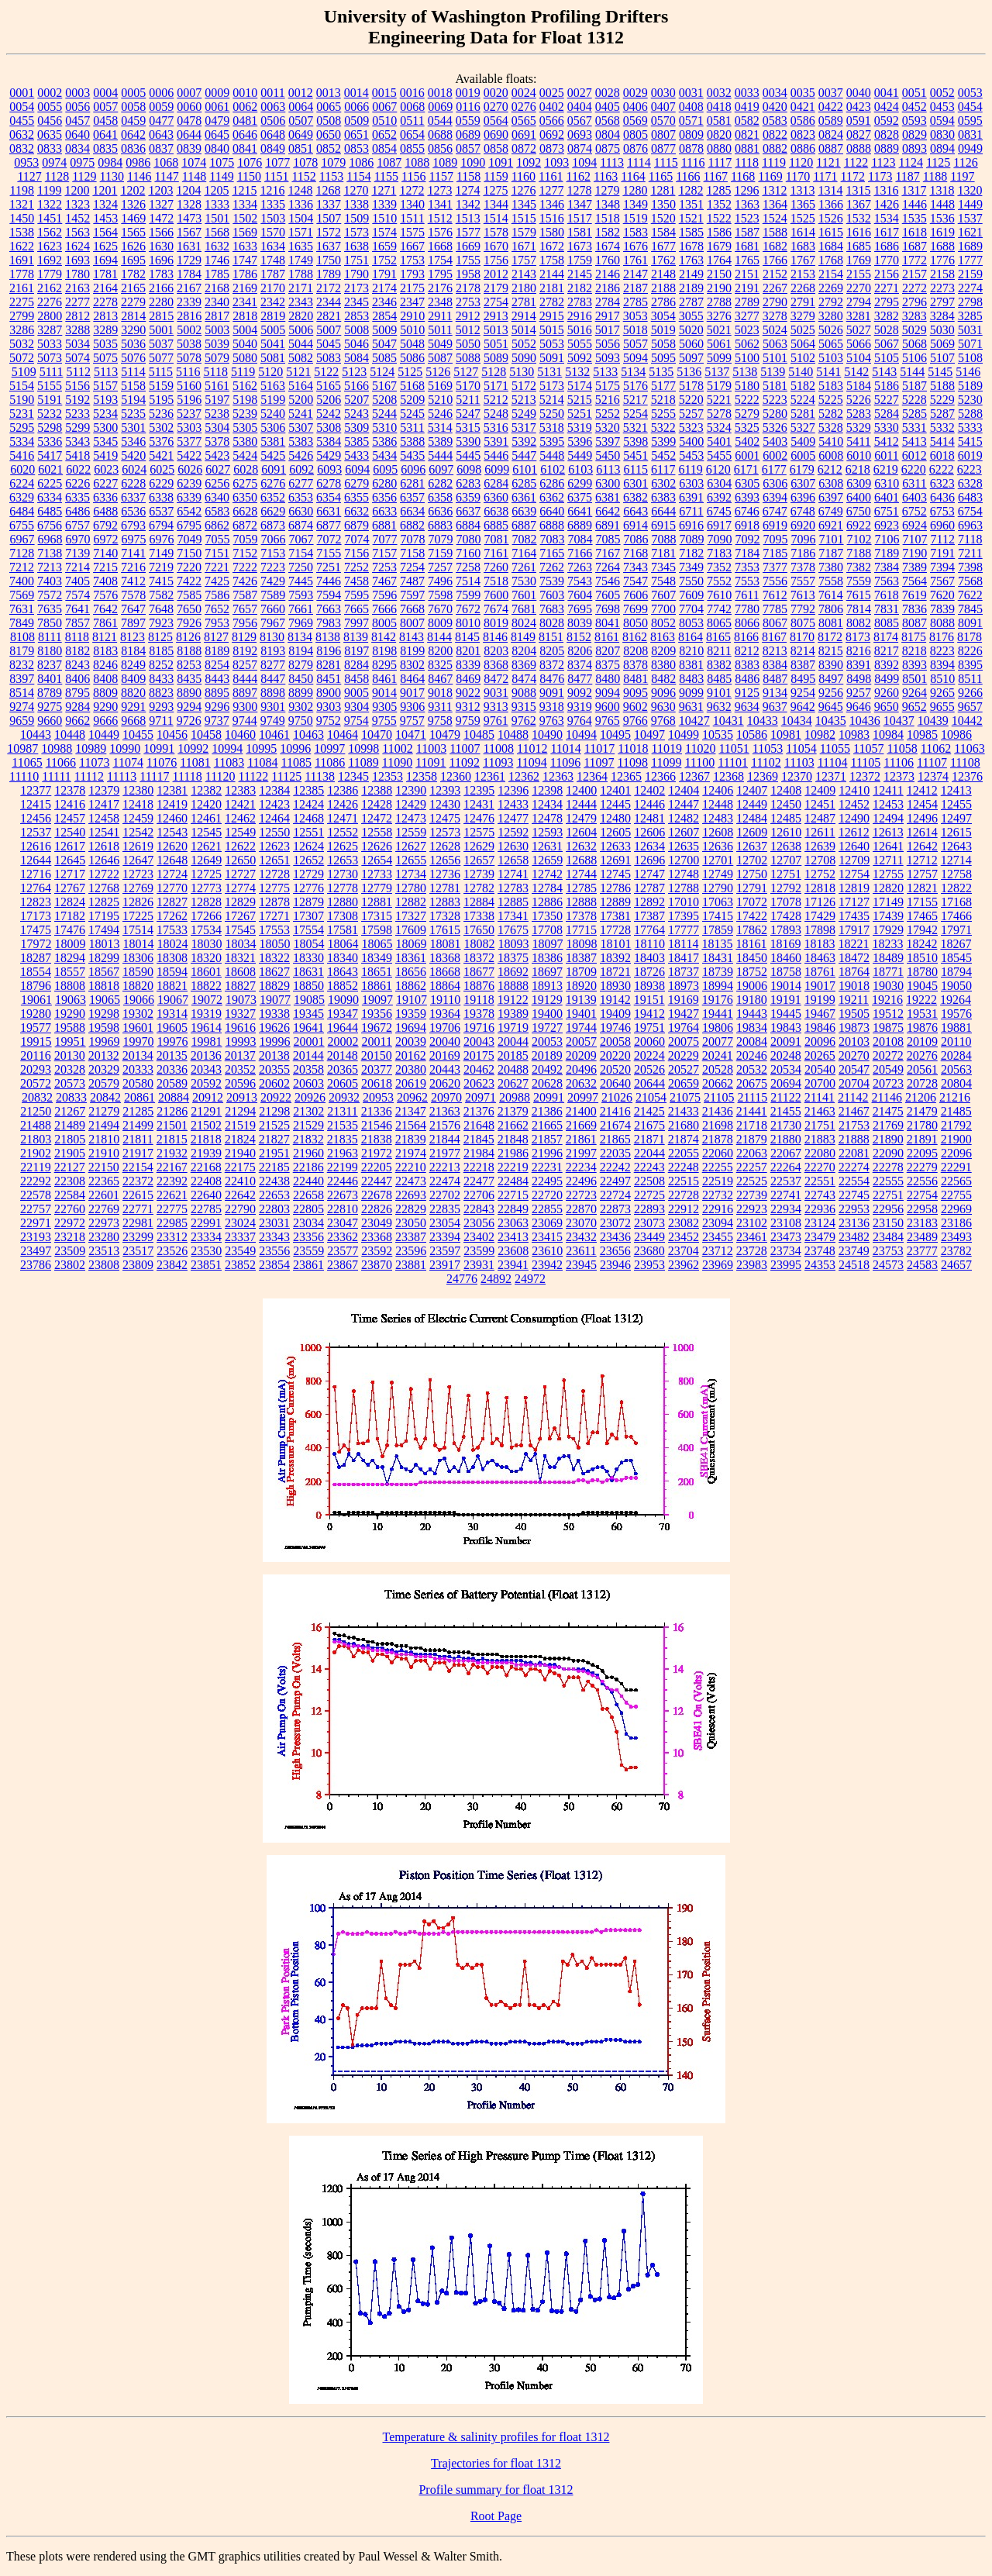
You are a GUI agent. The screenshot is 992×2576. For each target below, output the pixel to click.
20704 (854, 1083)
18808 (69, 985)
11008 (499, 748)
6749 (830, 511)
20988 (514, 1097)
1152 (303, 176)
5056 (607, 343)
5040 (244, 343)
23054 (444, 1222)
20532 (751, 1069)
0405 (607, 106)
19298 (103, 1013)
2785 (635, 302)
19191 (785, 999)
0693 (579, 134)
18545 (956, 957)
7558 (830, 581)
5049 (440, 343)
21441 (751, 1111)
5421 (161, 455)
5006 (300, 329)
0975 (82, 162)
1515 (524, 218)
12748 (683, 874)
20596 (240, 1083)
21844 (444, 1139)
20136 (206, 1055)
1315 (858, 190)
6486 (77, 511)
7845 (970, 609)
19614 (206, 1027)
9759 (468, 720)
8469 (468, 678)
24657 (956, 1264)
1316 (885, 190)
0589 (830, 120)
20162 (410, 1055)
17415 (717, 915)
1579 (524, 232)
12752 (819, 874)
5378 (217, 441)
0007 (189, 92)
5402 (747, 441)
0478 (189, 120)
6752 (914, 511)
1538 (21, 232)
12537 (35, 832)
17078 (785, 902)
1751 (356, 260)
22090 (888, 1153)
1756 (496, 260)
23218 (69, 1236)
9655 (942, 706)
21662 (513, 1125)
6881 (384, 525)
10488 (513, 734)
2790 (775, 302)
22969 (956, 1209)
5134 (633, 371)
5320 (607, 427)
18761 (819, 971)
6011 (886, 455)
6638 (496, 511)
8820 (133, 692)
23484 (888, 1236)
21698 (717, 1125)
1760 (607, 260)
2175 (412, 288)
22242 (615, 1167)
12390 (410, 790)
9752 (328, 720)
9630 (663, 706)
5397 (607, 441)
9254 (802, 692)
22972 (69, 1222)
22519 (717, 1181)
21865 (615, 1139)
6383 (663, 497)
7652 (217, 609)
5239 (244, 413)
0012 (300, 92)
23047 (342, 1222)
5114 (133, 371)
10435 (830, 720)
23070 (581, 1222)
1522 (719, 218)
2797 (942, 302)
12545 (206, 832)
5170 (468, 385)
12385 (308, 790)
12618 (103, 846)
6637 (468, 511)
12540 (69, 832)
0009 (217, 92)
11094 (531, 762)
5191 (49, 399)
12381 (172, 790)
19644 (342, 1027)
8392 (886, 664)
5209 (412, 399)
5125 (410, 371)
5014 (524, 329)
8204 (524, 650)
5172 (524, 385)
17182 (69, 915)
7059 (245, 539)
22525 (751, 1181)
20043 (478, 1041)
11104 (833, 762)
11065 (27, 762)
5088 (468, 357)
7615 (858, 595)
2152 (775, 274)
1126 (965, 162)
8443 (217, 678)
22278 (888, 1167)
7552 (719, 581)
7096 (803, 539)
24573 (888, 1264)
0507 (300, 120)
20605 (342, 1083)
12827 (172, 902)
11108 (965, 762)
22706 (478, 1195)
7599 (468, 595)
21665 (547, 1125)
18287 (35, 957)
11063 (969, 748)
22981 (137, 1222)
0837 (161, 148)
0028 (607, 92)
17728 (615, 929)
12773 (206, 888)
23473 (785, 1236)
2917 (607, 315)
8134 (300, 636)
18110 (650, 943)
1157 (441, 176)
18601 (206, 971)
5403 (775, 441)
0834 (77, 148)
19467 (819, 1013)
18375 (513, 957)
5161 (217, 385)
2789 (747, 302)
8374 (579, 664)
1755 (468, 260)
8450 (300, 678)
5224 (802, 399)
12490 (854, 818)
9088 (524, 692)
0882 (775, 148)
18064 (343, 943)
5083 (328, 357)
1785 (217, 274)
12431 (478, 804)
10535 (717, 734)
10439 (933, 720)
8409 (133, 678)
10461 (274, 734)
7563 (886, 581)
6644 (663, 511)
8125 (160, 636)
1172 (853, 176)
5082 (300, 357)
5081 (272, 357)
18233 (887, 943)
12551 (308, 832)
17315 (376, 915)
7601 (524, 595)
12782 (478, 888)
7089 (692, 539)
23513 (103, 1250)
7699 (635, 609)
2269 (830, 288)
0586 (802, 120)
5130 (521, 371)
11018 (633, 748)
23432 (581, 1236)
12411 (888, 790)
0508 (328, 120)
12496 (922, 818)
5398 (635, 441)
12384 (274, 790)
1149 (221, 176)
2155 (858, 274)
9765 (607, 720)
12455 (956, 804)
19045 (922, 985)
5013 (496, 329)
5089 (496, 357)
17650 (478, 929)
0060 (189, 106)
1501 (217, 218)
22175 (240, 1167)
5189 (970, 385)
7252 (356, 567)
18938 (649, 985)
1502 (244, 218)
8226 (970, 650)
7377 (775, 567)
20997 (582, 1097)
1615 (830, 232)
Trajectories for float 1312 (496, 2463)
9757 (412, 720)
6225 (49, 483)
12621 (206, 846)
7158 (412, 553)
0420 (775, 106)
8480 (607, 678)
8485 (719, 678)
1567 (189, 232)
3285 (970, 315)
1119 (774, 162)
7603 (551, 595)
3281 (858, 315)
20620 (444, 1083)
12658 (513, 860)
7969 (300, 622)
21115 (752, 1097)
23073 (649, 1222)
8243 (77, 664)
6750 (858, 511)
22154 (137, 1167)
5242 (328, 413)
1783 (161, 274)
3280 (830, 315)
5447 (524, 455)
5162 (244, 385)
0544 (440, 120)
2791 (802, 302)
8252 (161, 664)
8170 (802, 636)
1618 (914, 232)
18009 (70, 943)
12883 (444, 902)
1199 (49, 190)
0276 (524, 106)
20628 (547, 1083)
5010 (412, 329)
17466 (956, 915)
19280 (35, 1013)
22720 (547, 1195)
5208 (384, 399)
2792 (830, 302)
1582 (607, 232)
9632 (719, 706)
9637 (775, 706)
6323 (942, 483)
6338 (161, 497)
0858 (496, 148)
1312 (774, 190)
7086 (636, 539)
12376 (967, 776)
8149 (523, 636)
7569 (21, 595)
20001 (309, 1041)
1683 (802, 246)
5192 (77, 399)
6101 (524, 469)
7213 (49, 567)
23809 (137, 1264)
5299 (77, 427)
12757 (922, 874)
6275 (244, 483)
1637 (328, 246)
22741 (785, 1195)
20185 (513, 1055)
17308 (342, 915)
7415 (161, 581)
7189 (886, 553)
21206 (920, 1097)
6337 (133, 497)
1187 (907, 176)
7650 (189, 609)
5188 (942, 385)
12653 (342, 860)
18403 (649, 957)
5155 (49, 385)
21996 (547, 1153)
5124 (382, 371)
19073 (241, 999)
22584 (69, 1195)
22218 (478, 1167)
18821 (172, 985)
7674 (496, 609)
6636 (440, 511)
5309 (356, 427)
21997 (581, 1153)
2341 (244, 302)
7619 (914, 595)
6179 (802, 469)
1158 (468, 176)
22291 (956, 1167)
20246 (751, 1055)
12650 (240, 860)
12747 (649, 874)
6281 (412, 483)
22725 (649, 1195)
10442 (967, 720)
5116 (188, 371)
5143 (884, 371)
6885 (496, 525)
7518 (496, 581)
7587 (244, 595)
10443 (35, 734)
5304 (217, 427)
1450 (21, 218)
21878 (717, 1139)
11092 (465, 762)
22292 (35, 1181)
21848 (513, 1139)
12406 (717, 790)
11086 (330, 762)
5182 (802, 385)
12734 (410, 874)
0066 (356, 106)
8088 (942, 622)
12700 (683, 860)
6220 (913, 469)
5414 (942, 441)
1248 (300, 190)
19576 (956, 1013)
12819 (854, 888)
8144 (439, 636)
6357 (412, 497)
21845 (478, 1139)
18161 (750, 943)
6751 (886, 511)
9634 (747, 706)
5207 (356, 399)
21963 (342, 1153)
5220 (691, 399)
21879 (751, 1139)
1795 (440, 274)
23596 (410, 1250)
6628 (244, 511)
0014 (356, 92)
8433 (161, 678)
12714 (956, 860)
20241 (717, 1055)
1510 (384, 218)
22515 (683, 1181)
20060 (649, 1041)
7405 (77, 581)
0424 (886, 106)
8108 (22, 636)
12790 (717, 888)
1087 (389, 162)
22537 (785, 1181)
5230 (970, 399)
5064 (802, 343)
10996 (295, 748)
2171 (300, 288)
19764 (683, 1027)
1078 (305, 162)
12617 (69, 846)
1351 (691, 204)
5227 (886, 399)
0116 (468, 106)
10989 (90, 748)
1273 (439, 190)
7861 (105, 622)
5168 (412, 385)
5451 (635, 455)
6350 (244, 497)
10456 (172, 734)
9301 (272, 706)
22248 (683, 1167)
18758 (785, 971)
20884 (173, 1097)
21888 (854, 1139)
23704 (683, 1250)
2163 (77, 288)
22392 (172, 1181)
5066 (858, 343)
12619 (137, 846)
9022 (468, 692)
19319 (206, 1013)
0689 (468, 134)
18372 (478, 957)
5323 (691, 427)
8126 (188, 636)
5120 (270, 371)
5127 (465, 371)
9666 (105, 720)
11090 (397, 762)
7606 (635, 595)
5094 (635, 357)
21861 (581, 1139)
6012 (914, 455)
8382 (719, 664)
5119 (243, 371)
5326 (775, 427)
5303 (189, 427)
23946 (615, 1264)
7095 (775, 539)
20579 (103, 1083)
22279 (922, 1167)
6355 (356, 497)
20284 (956, 1055)
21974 (410, 1153)
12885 (513, 902)
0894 (942, 148)
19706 (444, 1027)
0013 (328, 92)
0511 (412, 120)
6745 (719, 511)
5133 (605, 371)
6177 (774, 469)
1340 (412, 204)
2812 (77, 315)
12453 (888, 804)
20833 (71, 1097)
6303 (691, 483)
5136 (689, 371)
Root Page (496, 2516)
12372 (864, 776)
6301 (635, 483)
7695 (579, 609)
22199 (342, 1167)
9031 (496, 692)
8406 (77, 678)
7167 (607, 553)
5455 (719, 455)
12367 (694, 776)
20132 (103, 1055)
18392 (615, 957)
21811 (137, 1139)
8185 (161, 650)
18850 (308, 985)
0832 (21, 148)
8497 (830, 678)
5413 (914, 441)
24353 (819, 1264)
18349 (376, 957)
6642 (607, 511)
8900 (328, 692)
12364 (592, 776)
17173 (35, 915)
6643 (635, 511)
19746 (615, 1027)
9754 (356, 720)
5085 (384, 357)
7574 (77, 595)
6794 (161, 525)
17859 (717, 929)
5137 (716, 371)
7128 (21, 553)
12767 (69, 888)
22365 (103, 1181)
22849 (513, 1209)
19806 (717, 1027)
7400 (21, 581)
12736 (444, 874)
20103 (854, 1041)
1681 (747, 246)
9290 (105, 706)
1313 (802, 190)
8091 (970, 622)
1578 (496, 232)
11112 (89, 776)
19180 (751, 999)
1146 (139, 176)
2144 (551, 274)
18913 (547, 985)
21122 (785, 1097)
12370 (796, 776)
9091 (551, 692)
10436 (864, 720)
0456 (49, 120)
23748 (819, 1250)
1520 (663, 218)
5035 (105, 343)
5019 (663, 329)
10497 (649, 734)
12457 (69, 818)
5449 (579, 455)
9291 (133, 706)
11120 (220, 776)
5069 (942, 343)
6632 (356, 511)
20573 (69, 1083)
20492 (547, 1069)
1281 (662, 190)
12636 (717, 846)
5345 (105, 441)
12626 (376, 846)
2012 (496, 274)
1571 (300, 232)
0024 (524, 92)
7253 (384, 567)
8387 (802, 664)
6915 (663, 525)
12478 (547, 818)
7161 (496, 553)
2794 (858, 302)
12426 (342, 804)
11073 (94, 762)
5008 (356, 329)
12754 (854, 874)
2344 (328, 302)
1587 (747, 232)
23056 (478, 1222)
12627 (410, 846)
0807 (663, 134)
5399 (663, 441)
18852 (342, 985)
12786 (615, 888)
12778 (342, 888)
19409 (615, 1013)
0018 (440, 92)
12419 (172, 804)
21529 (308, 1125)
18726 (649, 971)
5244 (384, 413)
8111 (50, 636)
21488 (35, 1125)
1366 (830, 204)
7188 (858, 553)
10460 (240, 734)
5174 (579, 385)
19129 (547, 999)
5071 (970, 343)
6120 (718, 469)
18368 (444, 957)
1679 (719, 246)
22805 (308, 1209)
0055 (49, 106)
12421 (240, 804)
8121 (104, 636)
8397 (21, 678)
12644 (35, 860)
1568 (217, 232)
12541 (103, 832)
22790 (240, 1209)
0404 (579, 106)
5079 (217, 357)
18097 (547, 943)
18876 (478, 985)
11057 (868, 748)
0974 (54, 162)
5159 (161, 385)
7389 (914, 567)
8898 (272, 692)
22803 (274, 1209)
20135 (172, 1055)
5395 (551, 441)
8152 (579, 636)
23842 (172, 1264)
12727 (240, 874)
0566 (551, 120)
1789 (328, 274)
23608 (513, 1250)
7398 (970, 567)
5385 (356, 441)
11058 (902, 748)
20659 (683, 1083)
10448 (69, 734)
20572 (35, 1083)
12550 (274, 832)
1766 (775, 260)
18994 (717, 985)
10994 (227, 748)
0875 (607, 148)
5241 (300, 413)
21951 (274, 1153)
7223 (272, 567)
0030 (663, 92)
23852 (240, 1264)
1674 (607, 246)
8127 (216, 636)
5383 (300, 441)
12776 (308, 888)
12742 (547, 874)
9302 (300, 706)
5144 (912, 371)
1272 (411, 190)
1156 (413, 176)
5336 (49, 441)
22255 (717, 1167)
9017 (412, 692)
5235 (133, 413)
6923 (886, 525)
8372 (551, 664)
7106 (887, 539)
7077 (385, 539)
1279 (606, 190)
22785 (206, 1209)
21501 (172, 1125)
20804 (956, 1083)
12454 (922, 804)
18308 (172, 957)
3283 (914, 315)
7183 (719, 553)
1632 (217, 246)
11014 (565, 748)
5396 (579, 441)
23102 (751, 1222)
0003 (77, 92)
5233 (77, 413)
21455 (785, 1111)
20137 (240, 1055)
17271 (274, 915)
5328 (830, 427)
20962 (412, 1097)
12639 (819, 846)
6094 (357, 469)
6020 (22, 469)
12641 (888, 846)
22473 (410, 1181)
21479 (922, 1111)
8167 (774, 636)
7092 (747, 539)
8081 (830, 622)
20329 (103, 1069)
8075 (802, 622)
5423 (217, 455)
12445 (615, 804)
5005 (272, 329)
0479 (217, 120)
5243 (356, 413)
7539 (551, 581)
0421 (802, 106)
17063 (717, 902)
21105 (719, 1097)
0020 (496, 92)
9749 (272, 720)
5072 (21, 357)
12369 (762, 776)
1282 (690, 190)
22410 (240, 1181)
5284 (886, 413)
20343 (206, 1069)
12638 (785, 846)
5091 (551, 357)
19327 (240, 1013)
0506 (272, 120)
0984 (110, 162)
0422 (830, 106)
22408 (206, 1181)
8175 (913, 636)
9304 (356, 706)
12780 (410, 888)
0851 (300, 148)
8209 (663, 650)
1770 (886, 260)
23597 (444, 1250)
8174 (885, 636)
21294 (240, 1111)
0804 (607, 134)
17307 (308, 915)
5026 (830, 329)
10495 (615, 734)
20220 (615, 1055)
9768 (663, 720)
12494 (888, 818)
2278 (105, 302)
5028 (886, 329)
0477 (161, 120)
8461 (384, 678)
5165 (328, 385)
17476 (69, 929)
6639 (524, 511)
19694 (410, 1027)
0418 (719, 106)
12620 (172, 846)
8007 (412, 622)
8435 (189, 678)
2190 (719, 288)
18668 (444, 971)
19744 (581, 1027)
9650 (886, 706)
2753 (468, 302)
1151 (276, 176)
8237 (49, 664)
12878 (274, 902)
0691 (524, 134)
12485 (785, 818)
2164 (105, 288)
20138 (274, 1055)
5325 (747, 427)
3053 (635, 315)
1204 (188, 190)
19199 (819, 999)
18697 (547, 971)
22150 (103, 1167)
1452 (77, 218)
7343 (635, 567)
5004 (244, 329)
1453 (105, 218)
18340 (342, 957)
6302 (663, 483)
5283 (858, 413)
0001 (21, 92)
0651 (356, 134)
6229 (161, 483)
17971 (956, 929)
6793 (133, 525)
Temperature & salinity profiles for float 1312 (495, 2436)
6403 (914, 497)
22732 (717, 1195)
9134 (775, 692)
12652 (308, 860)
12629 (478, 846)
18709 (581, 971)
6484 (21, 511)
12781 (444, 888)
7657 (244, 609)
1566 (161, 232)
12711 (888, 860)
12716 (35, 874)
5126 (437, 371)
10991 (158, 748)
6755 (21, 525)
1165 (661, 176)
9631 (691, 706)
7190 (914, 553)
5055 (579, 343)
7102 (859, 539)
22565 (956, 1181)
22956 (888, 1209)
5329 (858, 427)
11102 (766, 762)
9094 (607, 692)
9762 (524, 720)
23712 (717, 1250)
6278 (328, 483)
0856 (440, 148)
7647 (133, 609)
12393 (444, 790)
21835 (342, 1139)
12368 (728, 776)
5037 (161, 343)
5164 (300, 385)
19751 (649, 1027)
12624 (308, 846)
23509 (69, 1250)
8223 (942, 650)
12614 (922, 832)
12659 (547, 860)
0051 (914, 92)
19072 (206, 999)
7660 (272, 609)
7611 (747, 595)
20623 (478, 1083)
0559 (468, 120)
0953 (26, 162)
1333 (217, 204)
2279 (133, 302)
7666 (384, 609)
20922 (275, 1097)
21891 (922, 1139)
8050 (635, 622)
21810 (103, 1139)
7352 (719, 567)
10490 (547, 734)
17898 (819, 929)
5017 (607, 329)
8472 (496, 678)
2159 (970, 274)
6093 (329, 469)
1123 (883, 162)
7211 (970, 553)
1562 (49, 232)
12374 (933, 776)
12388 (376, 790)
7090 (720, 539)
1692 (49, 260)
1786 (244, 274)
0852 (328, 148)
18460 (785, 957)
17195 (103, 915)
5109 (24, 371)
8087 (914, 622)
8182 (77, 650)
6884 (468, 525)
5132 (577, 371)
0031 (691, 92)
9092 (579, 692)
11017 (599, 748)
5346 (133, 441)
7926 (189, 622)
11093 (498, 762)
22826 (376, 1209)
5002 (189, 329)
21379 (513, 1111)
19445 (785, 1013)
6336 (105, 497)
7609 (691, 595)
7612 (775, 595)
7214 (77, 567)
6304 (719, 483)
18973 (683, 985)
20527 (683, 1069)
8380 (663, 664)
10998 (363, 748)
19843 (785, 1027)
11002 (397, 748)
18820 (137, 985)
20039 (410, 1041)
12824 (69, 902)
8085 (886, 622)
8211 (719, 650)
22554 (854, 1181)
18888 (513, 985)
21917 (137, 1153)
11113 (121, 776)
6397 (830, 497)
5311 (412, 427)
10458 (206, 734)
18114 (683, 943)
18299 (103, 957)
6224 (21, 483)
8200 (440, 650)
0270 (496, 106)
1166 (688, 176)
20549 (888, 1069)
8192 (244, 650)
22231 (547, 1167)
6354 (328, 497)
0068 (412, 106)
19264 (955, 999)
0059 (161, 106)
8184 (133, 650)
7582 (161, 595)
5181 (775, 385)
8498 (858, 678)
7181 (663, 553)
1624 (77, 246)
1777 (970, 260)
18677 (478, 971)
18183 (819, 943)
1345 (524, 204)
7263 (579, 567)
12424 (308, 804)
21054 (651, 1097)
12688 (581, 860)
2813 (105, 315)
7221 (217, 567)
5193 (105, 399)
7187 (830, 553)
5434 (384, 455)
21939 (206, 1153)
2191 (747, 288)
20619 (410, 1083)
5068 (914, 343)
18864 (444, 985)
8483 (691, 678)
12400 (581, 790)
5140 (800, 371)
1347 (579, 204)
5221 (719, 399)
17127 (854, 902)
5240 (272, 413)
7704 (691, 609)
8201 (468, 650)
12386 (342, 790)
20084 (751, 1041)
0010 (244, 92)
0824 (830, 134)
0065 (328, 106)
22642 (240, 1195)
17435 (854, 915)
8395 (970, 664)
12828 (206, 902)
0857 (468, 148)
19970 (138, 1041)
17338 (478, 915)
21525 (274, 1125)
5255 (663, 413)
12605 (615, 832)
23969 (717, 1264)
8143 (411, 636)
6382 (635, 497)
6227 (105, 483)
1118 (747, 162)
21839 (410, 1139)
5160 (189, 385)
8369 (524, 664)
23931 (478, 1264)
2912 (468, 315)
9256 (830, 692)
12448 (717, 804)
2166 (161, 288)
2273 (942, 288)
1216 (272, 190)
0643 (161, 134)
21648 (478, 1125)
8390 (830, 664)
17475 (35, 929)
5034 (77, 343)
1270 (355, 190)
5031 (970, 329)
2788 (719, 302)
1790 (356, 274)
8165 (718, 636)
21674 (615, 1125)
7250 (300, 567)
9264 (914, 692)
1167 (716, 176)
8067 (775, 622)
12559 (410, 832)
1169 (770, 176)
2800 (49, 315)
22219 (513, 1167)
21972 (376, 1153)
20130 (69, 1055)
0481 (244, 120)
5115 (161, 371)
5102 (802, 357)
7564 (914, 581)
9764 (579, 720)
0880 (719, 148)
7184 (747, 553)
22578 (35, 1195)
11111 (56, 776)
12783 (513, 888)
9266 (970, 692)
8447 (272, 678)
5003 (217, 329)
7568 (970, 581)
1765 (747, 260)
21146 (887, 1097)
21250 (35, 1111)
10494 (581, 734)
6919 (775, 525)
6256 (217, 483)
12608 (717, 832)
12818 (819, 888)
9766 (635, 720)
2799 (21, 315)
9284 (77, 706)
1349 (635, 204)
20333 (137, 1069)
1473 (189, 218)
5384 (328, 441)
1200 (76, 190)
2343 (300, 302)
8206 (579, 650)
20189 (547, 1055)
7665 (356, 609)
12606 (649, 832)
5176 (635, 385)
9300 (244, 706)
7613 (802, 595)
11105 (865, 762)
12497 (956, 818)
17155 (922, 902)
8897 (244, 692)
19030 (888, 985)
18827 (240, 985)
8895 (217, 692)
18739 (717, 971)
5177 (663, 385)
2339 (189, 302)
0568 (607, 120)
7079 (441, 539)
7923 (161, 622)
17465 (922, 915)
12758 (956, 874)
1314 (830, 190)
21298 (274, 1111)
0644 (189, 134)
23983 (751, 1264)
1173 (880, 176)
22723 (581, 1195)
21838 (376, 1139)
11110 (24, 776)
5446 (496, 455)
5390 (468, 441)
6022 (78, 469)
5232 (49, 413)
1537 (970, 218)
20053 (547, 1041)
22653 (274, 1195)
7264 (607, 567)
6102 (552, 469)
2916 (579, 315)
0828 (886, 134)
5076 (133, 357)
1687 (914, 246)
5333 (970, 427)
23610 (547, 1250)
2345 (356, 302)
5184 (858, 385)
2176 (440, 288)
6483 (970, 497)
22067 (785, 1153)
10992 (192, 748)
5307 (300, 427)
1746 (217, 260)
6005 (802, 455)
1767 (802, 260)
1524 (775, 218)
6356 (384, 497)
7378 (802, 567)
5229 (942, 399)
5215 (579, 399)
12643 (956, 846)
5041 (272, 343)
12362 (523, 776)
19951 (70, 1041)
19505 (854, 1013)
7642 (105, 609)
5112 (78, 371)
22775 (172, 1209)
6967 (22, 539)
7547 (635, 581)
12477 (513, 818)
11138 (320, 776)
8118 (77, 636)
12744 (581, 874)
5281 (802, 413)
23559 (308, 1250)
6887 (524, 525)
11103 (799, 762)
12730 (342, 874)
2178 (468, 288)
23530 (206, 1250)
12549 (240, 832)
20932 (344, 1097)
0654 (412, 134)
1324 (105, 204)
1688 (942, 246)
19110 (445, 999)
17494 (103, 929)
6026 (189, 469)
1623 (49, 246)
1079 (333, 162)
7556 (775, 581)
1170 (798, 176)
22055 (683, 1153)
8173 (858, 636)
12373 (899, 776)
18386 (547, 957)
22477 (478, 1181)
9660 (49, 720)
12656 (444, 860)
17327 (410, 915)
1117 (720, 162)
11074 (128, 762)
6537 (161, 511)
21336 (376, 1111)
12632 (581, 846)
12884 (478, 902)
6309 (858, 483)
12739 (478, 874)
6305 (747, 483)
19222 (921, 999)
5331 (914, 427)
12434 (547, 804)
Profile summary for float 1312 (495, 2489)
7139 (77, 553)
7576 (105, 595)
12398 (547, 790)
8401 (49, 678)
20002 (343, 1041)
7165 (551, 553)
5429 (328, 455)
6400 (858, 497)
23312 (172, 1236)
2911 (440, 315)
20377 (376, 1069)
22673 (342, 1195)
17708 (547, 929)
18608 (240, 971)
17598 (376, 929)
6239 (189, 483)
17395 (683, 915)
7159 (440, 553)
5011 (440, 329)
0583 (775, 120)
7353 (747, 567)
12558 (376, 832)
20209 (581, 1055)
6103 (580, 469)
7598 (440, 595)
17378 (581, 915)
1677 (663, 246)
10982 (819, 734)
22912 (683, 1209)
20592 (206, 1083)
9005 (356, 692)
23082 (683, 1222)
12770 (172, 888)
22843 (478, 1209)
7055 (217, 539)
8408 (105, 678)
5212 (496, 399)
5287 (942, 413)
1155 (386, 176)
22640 (206, 1195)
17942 (922, 929)
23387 (410, 1236)
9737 (217, 720)
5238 (217, 413)
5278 (719, 413)
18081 (445, 943)
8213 (775, 650)
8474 (524, 678)
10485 (478, 734)
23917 (444, 1264)
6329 (21, 497)
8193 (272, 650)
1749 (300, 260)
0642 (133, 134)
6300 (607, 483)
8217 (886, 650)
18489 (888, 957)
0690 (496, 134)
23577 (342, 1250)
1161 (551, 176)
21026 (616, 1097)
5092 (579, 357)
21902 (35, 1153)
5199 (272, 399)
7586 (217, 595)
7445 (300, 581)
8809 (105, 692)
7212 (21, 567)
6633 (384, 511)
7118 (970, 539)
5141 (828, 371)
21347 (410, 1111)
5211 (468, 399)
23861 (308, 1264)
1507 (328, 218)
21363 (444, 1111)
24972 (530, 1278)
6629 (272, 511)
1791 (384, 274)
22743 (819, 1195)
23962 (683, 1264)
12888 (581, 902)
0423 (858, 106)
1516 (551, 218)
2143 (524, 274)
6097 (441, 469)
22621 (172, 1195)
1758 (551, 260)
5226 (858, 399)
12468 (308, 818)
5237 (189, 413)
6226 (77, 483)
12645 (69, 860)
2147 (635, 274)
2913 (496, 315)
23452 (683, 1236)
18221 (853, 943)
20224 (649, 1055)
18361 (410, 957)
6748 (802, 511)
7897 (133, 622)
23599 (478, 1250)
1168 (743, 176)
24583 (922, 1264)
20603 (308, 1083)
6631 (328, 511)
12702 (751, 860)
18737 (683, 971)
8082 (858, 622)
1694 (105, 260)
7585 (189, 595)
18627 (274, 971)
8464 (412, 678)
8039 (579, 622)
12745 (615, 874)
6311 (914, 483)
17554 (308, 929)
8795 (77, 692)
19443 (751, 1013)
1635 (300, 246)
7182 (691, 553)
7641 (77, 609)
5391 (496, 441)
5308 (328, 427)
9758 (440, 720)
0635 (49, 134)
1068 (165, 162)
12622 (240, 846)
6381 (607, 497)
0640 (77, 134)
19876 (922, 1027)
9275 (49, 706)
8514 (21, 692)
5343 (77, 441)
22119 (35, 1167)
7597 (412, 595)
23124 (819, 1222)
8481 (635, 678)
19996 (275, 1041)
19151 (649, 999)
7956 (244, 622)
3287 (49, 329)
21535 (342, 1125)
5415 (970, 441)
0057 (105, 106)
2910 (412, 315)
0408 (691, 106)
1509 (356, 218)
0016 (412, 92)
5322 (663, 427)
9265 (942, 692)
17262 (172, 915)
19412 (649, 1013)
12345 (353, 776)
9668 (133, 720)
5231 (21, 413)
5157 (105, 385)
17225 (137, 915)
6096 (413, 469)
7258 (468, 567)
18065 (377, 943)
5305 (244, 427)
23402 (478, 1236)
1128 (57, 176)
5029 (914, 329)
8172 (830, 636)
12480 (615, 818)
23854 (274, 1264)
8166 (746, 636)
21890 (888, 1139)
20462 (478, 1069)
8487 (775, 678)
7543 (579, 581)
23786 (35, 1264)
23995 (785, 1264)
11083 (229, 762)
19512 (888, 1013)
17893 (785, 929)
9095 (635, 692)
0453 (942, 106)
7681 (524, 609)
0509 (356, 120)
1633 (244, 246)
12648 (172, 860)
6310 (886, 483)
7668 (412, 609)
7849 (21, 622)
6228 (133, 483)
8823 (161, 692)
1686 (886, 246)
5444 (440, 455)
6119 (690, 469)
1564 (105, 232)
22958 (922, 1209)
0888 (858, 148)
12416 (69, 804)
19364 (444, 1013)
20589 (172, 1083)
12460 (172, 818)
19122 (513, 999)
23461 (751, 1236)
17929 (888, 929)
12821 (922, 888)
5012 (468, 329)
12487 (819, 818)
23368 (376, 1236)
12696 (649, 860)
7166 (579, 553)
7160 (468, 553)
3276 (719, 315)
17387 (649, 915)
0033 (747, 92)
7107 (915, 539)
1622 (21, 246)
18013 (104, 943)
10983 (854, 734)
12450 (785, 804)
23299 (137, 1236)
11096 (565, 762)
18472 (854, 957)
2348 (440, 302)
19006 (751, 985)
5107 (942, 357)
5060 (691, 343)
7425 (217, 581)
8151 (551, 636)
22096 (956, 1153)
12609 (751, 832)
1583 (635, 232)
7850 (49, 622)
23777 (922, 1250)
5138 (744, 371)
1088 (417, 162)
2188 (663, 288)
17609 (410, 929)
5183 (830, 385)
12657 (478, 860)
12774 (240, 888)
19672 (376, 1027)
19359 (410, 1013)
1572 (328, 232)
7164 (524, 553)
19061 (36, 999)
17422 (751, 915)
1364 (775, 204)
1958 (468, 274)
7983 (328, 622)
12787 (649, 888)
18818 (103, 985)
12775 (274, 888)
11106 (899, 762)
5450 (607, 455)
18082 (479, 943)
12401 (615, 790)
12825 (103, 902)
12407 (751, 790)
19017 (819, 985)
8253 (189, 664)
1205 (216, 190)
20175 (478, 1055)
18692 (513, 971)
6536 (133, 511)
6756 (49, 525)
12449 (751, 804)
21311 (342, 1111)
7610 (719, 595)
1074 (193, 162)
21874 (683, 1139)
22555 (888, 1181)
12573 (444, 832)
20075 (683, 1041)
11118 (187, 776)
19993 (241, 1041)
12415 (35, 804)
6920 (802, 525)
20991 (548, 1097)
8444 (244, 678)
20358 (308, 1069)
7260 (496, 567)
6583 (217, 511)
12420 (206, 804)
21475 (888, 1111)
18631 (308, 971)
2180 (524, 288)
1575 (412, 232)
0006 (161, 92)
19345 (308, 1013)
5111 (52, 371)
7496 (440, 581)
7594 (328, 595)
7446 (328, 581)
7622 (970, 595)
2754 (496, 302)
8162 (634, 636)
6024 (134, 469)
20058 (615, 1041)
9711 (161, 720)
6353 (300, 497)
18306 (137, 957)
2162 (49, 288)
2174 (384, 288)
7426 (244, 581)
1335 (272, 204)
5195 (161, 399)
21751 (819, 1125)
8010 (468, 622)
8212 (747, 650)
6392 (719, 497)
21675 (649, 1125)
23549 (240, 1250)
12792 (785, 888)
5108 (970, 357)
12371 (830, 776)
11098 (633, 762)
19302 (137, 1013)
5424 (244, 455)
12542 (137, 832)
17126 (819, 902)
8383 (747, 664)
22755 (956, 1195)
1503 (272, 218)
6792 (105, 525)
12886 (547, 902)
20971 (480, 1097)
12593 (547, 832)
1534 (886, 218)
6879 (356, 525)
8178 (969, 636)
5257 (691, 413)
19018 (854, 985)
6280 (384, 483)
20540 (819, 1069)
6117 (663, 469)
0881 (747, 148)
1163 (606, 176)
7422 (189, 581)
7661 (300, 609)
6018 (942, 455)
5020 (691, 329)
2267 (775, 288)
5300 (105, 427)
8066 (747, 622)
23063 (513, 1222)
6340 (217, 497)
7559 (858, 581)
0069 (440, 106)
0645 (217, 134)
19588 (69, 1027)
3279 (802, 315)
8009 (440, 622)
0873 (551, 148)
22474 (444, 1181)
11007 (465, 748)
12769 (137, 888)
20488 (513, 1069)
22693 (410, 1195)
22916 (717, 1209)
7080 (468, 539)
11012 (532, 748)
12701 (717, 860)
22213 (444, 1167)
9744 (244, 720)
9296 (217, 706)
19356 (376, 1013)
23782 (956, 1250)
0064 (300, 106)
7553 (747, 581)
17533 (172, 929)
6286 (551, 483)
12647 (137, 860)
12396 (513, 790)
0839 (189, 148)
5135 (661, 371)
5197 (217, 399)
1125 (938, 162)
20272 (888, 1055)
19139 (581, 999)
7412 (133, 581)
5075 (105, 357)
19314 (172, 1013)
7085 (608, 539)
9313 (496, 706)
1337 (328, 204)
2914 (524, 315)
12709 (854, 860)
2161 (21, 288)
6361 (524, 497)
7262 (551, 567)
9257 (858, 692)
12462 (240, 818)
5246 (440, 413)
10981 (785, 734)
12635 (683, 846)
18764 (854, 971)
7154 (300, 553)
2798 (970, 302)
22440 (308, 1181)
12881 (376, 902)
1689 (970, 246)
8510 (942, 678)
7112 (943, 539)
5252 (607, 413)
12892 (649, 902)
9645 (830, 706)
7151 (217, 553)
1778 (21, 274)
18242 (921, 943)
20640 (615, 1083)
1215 (244, 190)
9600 (607, 706)
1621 (970, 232)
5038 (189, 343)
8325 (440, 664)
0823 (802, 134)
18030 (206, 943)
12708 (819, 860)
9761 (496, 720)
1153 (331, 176)
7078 (413, 539)
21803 (35, 1139)
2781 (524, 302)
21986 (513, 1153)
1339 (384, 204)
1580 (551, 232)
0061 (217, 106)
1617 (886, 232)
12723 (137, 874)
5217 (635, 399)
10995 (261, 748)
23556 (274, 1250)
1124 (911, 162)
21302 (308, 1111)
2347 (412, 302)
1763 (691, 260)
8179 (21, 650)
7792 (802, 609)
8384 (775, 664)
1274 (467, 190)
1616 (858, 232)
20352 (240, 1069)
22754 (922, 1195)
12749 (717, 874)
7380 (830, 567)
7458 (356, 581)
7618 (886, 595)
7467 (384, 581)
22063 (751, 1153)
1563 (77, 232)
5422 (189, 455)
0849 (272, 148)
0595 (970, 120)
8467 (440, 678)
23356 (308, 1236)
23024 (240, 1222)
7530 (524, 581)
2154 (830, 274)
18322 (274, 957)
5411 (858, 441)
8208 (635, 650)
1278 (579, 190)
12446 (649, 804)
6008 (830, 455)
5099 (719, 357)
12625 (342, 846)
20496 (581, 1069)
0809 (691, 134)
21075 (685, 1097)
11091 (430, 762)
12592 (513, 832)
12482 (683, 818)
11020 (700, 748)
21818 (206, 1139)
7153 (272, 553)
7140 (105, 553)
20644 (649, 1083)
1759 (579, 260)
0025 (551, 92)
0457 (77, 120)
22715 (513, 1195)
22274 (854, 1167)
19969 (104, 1041)
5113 (106, 371)
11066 (61, 762)
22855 (547, 1209)
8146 (495, 636)
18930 (615, 985)
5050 (468, 343)
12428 (376, 804)
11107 (932, 762)
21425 (649, 1111)
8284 (356, 664)
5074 (77, 357)
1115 (666, 162)
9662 (77, 720)
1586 (719, 232)
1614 (802, 232)
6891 (607, 525)
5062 (747, 343)
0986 (138, 162)
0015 (384, 92)
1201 (104, 190)
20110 (956, 1041)
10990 (124, 748)
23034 (308, 1222)
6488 (105, 511)
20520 (615, 1069)
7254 (412, 567)
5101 (775, 357)
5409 (802, 441)
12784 (547, 888)
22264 (785, 1167)
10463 (308, 734)
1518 (607, 218)
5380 (244, 441)
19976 (172, 1041)
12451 (819, 804)
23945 (581, 1264)
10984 (888, 734)
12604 (581, 832)
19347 (342, 1013)
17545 (240, 929)
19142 (615, 999)
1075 (221, 162)
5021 (719, 329)
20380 (410, 1069)
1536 (942, 218)
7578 (133, 595)
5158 (133, 385)
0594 (942, 120)
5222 (747, 399)
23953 (649, 1264)
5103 (830, 357)
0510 (384, 120)
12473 (410, 818)
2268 (802, 288)
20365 (342, 1069)
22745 (854, 1195)
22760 (69, 1209)
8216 (858, 650)
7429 (272, 581)
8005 (384, 622)
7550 (691, 581)
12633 (615, 846)
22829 (410, 1209)
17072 (751, 902)
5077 (161, 357)
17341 (513, 915)
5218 (663, 399)
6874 (300, 525)
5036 (133, 343)
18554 (35, 971)
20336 (172, 1069)
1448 (942, 204)
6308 (830, 483)
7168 (635, 553)
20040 (444, 1041)
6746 (747, 511)
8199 (412, 650)
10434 (796, 720)
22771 (137, 1209)
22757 (35, 1209)
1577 (468, 232)
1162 (579, 176)
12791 (751, 888)
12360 (455, 776)
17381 (615, 915)
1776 (942, 260)
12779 (376, 888)
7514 (468, 581)
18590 (137, 971)
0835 (105, 148)
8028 (551, 622)
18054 (309, 943)
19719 (513, 1027)
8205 (551, 650)
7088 (664, 539)
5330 (886, 427)
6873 (272, 525)
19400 (547, 1013)
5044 (300, 343)
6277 (300, 483)
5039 (217, 343)
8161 (606, 636)
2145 (579, 274)
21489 (69, 1125)
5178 (691, 385)
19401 (581, 1013)
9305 (384, 706)
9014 (384, 692)
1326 (133, 204)
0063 (272, 106)
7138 (49, 553)
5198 (244, 399)
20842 (105, 1097)
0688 (440, 134)
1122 (856, 162)
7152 (244, 553)
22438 (274, 1181)
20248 (785, 1055)
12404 (683, 790)
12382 (206, 790)
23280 (103, 1236)
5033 (49, 343)
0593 (914, 120)
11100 (699, 762)
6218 (858, 469)
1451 (49, 218)
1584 (663, 232)
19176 (717, 999)
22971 (35, 1222)
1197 (962, 176)
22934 (785, 1209)
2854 (384, 315)
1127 (29, 176)
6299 (579, 483)
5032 (21, 343)
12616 (35, 846)
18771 (888, 971)
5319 (579, 427)
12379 (103, 790)
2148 (663, 274)
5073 (49, 357)
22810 (342, 1209)
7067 (301, 539)
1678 (691, 246)
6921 (830, 525)
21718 (751, 1125)
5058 (663, 343)
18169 (785, 943)
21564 (410, 1125)
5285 (914, 413)
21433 (683, 1111)
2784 (607, 302)
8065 (719, 622)
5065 (830, 343)
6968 (50, 539)
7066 (273, 539)
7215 (105, 567)
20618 (376, 1083)
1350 (663, 204)
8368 (496, 664)
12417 (103, 804)
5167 (384, 385)
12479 (581, 818)
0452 (914, 106)
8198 (384, 650)
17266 (206, 915)
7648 (161, 609)
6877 (328, 525)
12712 (922, 860)
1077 (277, 162)
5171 (496, 385)
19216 (887, 999)
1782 (133, 274)
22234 (581, 1167)
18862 (410, 985)
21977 (444, 1153)
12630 (513, 846)
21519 (240, 1125)
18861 (376, 985)
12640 (854, 846)
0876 (635, 148)
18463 (819, 957)
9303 (328, 706)
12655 (410, 860)
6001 (747, 455)
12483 (717, 818)
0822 (775, 134)
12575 (478, 832)
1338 (356, 204)
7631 (21, 609)
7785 (775, 609)
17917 (854, 929)
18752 (751, 971)
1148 (194, 176)
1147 (166, 176)
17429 (819, 915)
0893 (914, 148)
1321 (21, 204)
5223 (775, 399)
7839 (942, 609)
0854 (384, 148)
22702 (444, 1195)
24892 (496, 1278)
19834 (751, 1027)
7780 (747, 609)
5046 (356, 343)
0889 (886, 148)
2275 (21, 302)
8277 (272, 664)
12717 (69, 874)
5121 (298, 371)
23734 (785, 1250)
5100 (747, 357)
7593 (300, 595)
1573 (356, 232)
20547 (854, 1069)
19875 (888, 1027)
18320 (206, 957)
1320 (969, 190)
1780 (77, 274)
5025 (802, 329)
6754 (970, 511)
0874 (579, 148)
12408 (785, 790)
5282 (830, 413)
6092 (301, 469)
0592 (886, 120)
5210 (440, 399)
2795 (886, 302)
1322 (49, 204)
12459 (137, 818)
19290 (69, 1013)
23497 (35, 1250)
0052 (942, 92)
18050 (275, 943)
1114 (639, 162)
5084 (356, 357)
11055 (835, 748)
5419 (105, 455)
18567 (103, 971)
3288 (77, 329)
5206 (328, 399)
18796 (35, 985)
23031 (274, 1222)
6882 (412, 525)
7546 (607, 581)
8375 (607, 664)
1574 (384, 232)
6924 (914, 525)
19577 (35, 1027)
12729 (308, 874)
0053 (970, 92)
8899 (300, 692)
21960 (308, 1153)
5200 (300, 399)
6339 (189, 497)
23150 (888, 1222)
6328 (970, 483)
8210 (691, 650)
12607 (683, 832)
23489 (922, 1236)
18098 (582, 943)
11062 (936, 748)
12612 (854, 832)
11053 (768, 748)
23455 (717, 1236)
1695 (133, 260)
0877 (663, 148)
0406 (635, 106)
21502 (206, 1125)
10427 (694, 720)
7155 (328, 553)
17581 (342, 929)
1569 (244, 232)
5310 (384, 427)
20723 (888, 1083)
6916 (691, 525)
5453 (691, 455)
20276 (922, 1055)
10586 (751, 734)
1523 (747, 218)
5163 (272, 385)
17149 (888, 902)
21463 (819, 1111)
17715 (581, 929)
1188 (935, 176)
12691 (615, 860)
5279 (747, 413)
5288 (970, 413)
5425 (272, 455)
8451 (328, 678)
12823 (35, 902)
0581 (719, 120)
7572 (49, 595)
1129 (84, 176)
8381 (691, 664)
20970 (446, 1097)
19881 (956, 1027)
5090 (524, 357)
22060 (717, 1153)
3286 (21, 329)
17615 (444, 929)
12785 (581, 888)
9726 (189, 720)
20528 (717, 1069)
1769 (858, 260)
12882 (410, 902)
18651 (376, 971)
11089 (363, 762)
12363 (558, 776)
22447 (376, 1181)
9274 (21, 706)
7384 (886, 567)
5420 (133, 455)
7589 (272, 595)
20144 (308, 1055)
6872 (244, 525)
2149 (691, 274)
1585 (691, 232)
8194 (300, 650)
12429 (410, 804)
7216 (133, 567)
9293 (161, 706)
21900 (956, 1139)
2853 (356, 315)
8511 (970, 678)
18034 (241, 943)
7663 (328, 609)
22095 (922, 1153)
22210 (410, 1167)
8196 (328, 650)
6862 (217, 525)
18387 (581, 957)
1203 (160, 190)
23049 (376, 1222)
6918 (747, 525)
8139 (355, 636)
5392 (524, 441)
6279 (356, 483)
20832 (37, 1097)
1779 (49, 274)
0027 (579, 92)
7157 (384, 553)
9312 (468, 706)
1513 (468, 218)
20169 (444, 1055)
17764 (649, 929)
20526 (649, 1069)
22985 (172, 1222)
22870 (581, 1209)
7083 (552, 539)
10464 (342, 734)
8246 (105, 664)
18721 (615, 971)
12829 (240, 902)
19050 (956, 985)
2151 (747, 274)
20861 (139, 1097)
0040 (858, 92)
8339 (468, 664)
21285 (137, 1111)
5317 (524, 427)
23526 (172, 1250)
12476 (478, 818)
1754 (440, 260)
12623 (274, 846)
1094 (584, 162)
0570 (663, 120)
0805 (635, 134)
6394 (775, 497)
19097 (377, 999)
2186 (607, 288)
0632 (21, 134)
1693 (77, 260)
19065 (104, 999)
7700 (663, 609)
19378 (478, 1013)
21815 (172, 1139)
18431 (717, 957)
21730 (785, 1125)
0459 (133, 120)
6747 (775, 511)
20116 (35, 1055)
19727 (547, 1027)
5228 (914, 399)
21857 (547, 1139)
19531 (922, 1013)
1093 (556, 162)
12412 (922, 790)
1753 (412, 260)
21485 (956, 1111)
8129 (244, 636)
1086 (361, 162)
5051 (496, 343)
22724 (615, 1195)
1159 (496, 176)
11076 (161, 762)
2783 (579, 302)
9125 (747, 692)
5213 (524, 399)
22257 (751, 1167)
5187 (914, 385)
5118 (216, 371)
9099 (691, 692)
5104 (858, 357)
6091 (273, 469)
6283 (468, 483)
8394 (942, 664)
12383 (240, 790)
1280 (634, 190)
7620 (942, 595)
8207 (607, 650)
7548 (663, 581)
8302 (412, 664)
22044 (649, 1153)
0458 (105, 120)
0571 (691, 120)
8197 (356, 650)
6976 (162, 539)
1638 (356, 246)
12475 (444, 818)
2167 (189, 288)
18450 (751, 957)
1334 (244, 204)
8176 (941, 636)
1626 (133, 246)
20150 (376, 1055)
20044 (513, 1041)
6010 (858, 455)
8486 (747, 678)
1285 (718, 190)
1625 (105, 246)
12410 (854, 790)
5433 (356, 455)
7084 (580, 539)
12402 (649, 790)
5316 (496, 427)
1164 (633, 176)
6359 (468, 497)
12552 (342, 832)
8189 (217, 650)
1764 (719, 260)
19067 (172, 999)
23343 (274, 1236)
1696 (161, 260)
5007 (328, 329)
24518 (854, 1264)
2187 (635, 288)
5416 (21, 455)
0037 (830, 92)
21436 (717, 1111)
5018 (635, 329)
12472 (376, 818)
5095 (663, 357)
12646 (103, 860)
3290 (133, 329)
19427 (683, 1013)
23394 (444, 1236)
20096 (819, 1041)
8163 (662, 636)
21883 (819, 1139)
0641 (105, 134)
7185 (775, 553)
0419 (747, 106)
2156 (886, 274)
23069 (547, 1222)
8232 (21, 664)
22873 (615, 1209)
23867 (342, 1264)
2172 (328, 288)
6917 (719, 525)
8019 (496, 622)
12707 (785, 860)
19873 (854, 1027)
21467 (854, 1111)
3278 (775, 315)
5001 (161, 329)
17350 (547, 915)
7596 (384, 595)
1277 (551, 190)
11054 (801, 748)
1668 (440, 246)
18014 (138, 943)
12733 (376, 874)
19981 (206, 1041)
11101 (733, 762)
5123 (354, 371)
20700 (819, 1083)
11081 (195, 762)
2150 (719, 274)
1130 (112, 176)
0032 (719, 92)
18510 (922, 957)
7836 (914, 609)
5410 (830, 441)
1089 (444, 162)
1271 (383, 190)
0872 (524, 148)
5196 (189, 399)
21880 (785, 1139)
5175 (607, 385)
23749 (854, 1250)
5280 (775, 413)
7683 (551, 609)
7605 (607, 595)
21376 (478, 1111)
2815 (161, 315)
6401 (886, 497)
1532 (858, 218)
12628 (444, 846)
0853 (356, 148)
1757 (524, 260)
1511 (412, 218)
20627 (513, 1083)
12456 (35, 818)
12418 (137, 804)
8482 (663, 678)
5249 (524, 413)
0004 (105, 92)
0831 (970, 134)
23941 (513, 1264)
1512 (440, 218)
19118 (478, 999)
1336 (300, 204)
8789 (49, 692)
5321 (635, 427)
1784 (189, 274)
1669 (468, 246)
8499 (886, 678)
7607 (663, 595)
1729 (189, 260)
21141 (819, 1097)
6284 (496, 483)
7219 (161, 567)
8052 (663, 622)
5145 (940, 371)
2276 (49, 302)
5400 (691, 441)
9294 (189, 706)
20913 (241, 1097)
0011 (272, 92)
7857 (77, 622)
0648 (272, 134)
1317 (913, 190)
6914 (635, 525)
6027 (217, 469)
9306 (412, 706)
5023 (747, 329)
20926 (310, 1097)
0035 (802, 92)
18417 (683, 957)
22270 (819, 1167)
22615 (137, 1195)
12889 (615, 902)
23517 (137, 1250)
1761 (635, 260)
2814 (133, 315)
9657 (970, 706)
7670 (440, 609)
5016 (579, 329)
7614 (830, 595)
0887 (830, 148)
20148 (342, 1055)
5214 (551, 399)
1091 (500, 162)
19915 (36, 1041)
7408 (105, 581)
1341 (440, 204)
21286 (172, 1111)
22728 (683, 1195)
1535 (914, 218)
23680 (649, 1250)
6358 (440, 497)
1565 (133, 232)
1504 (300, 218)
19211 (854, 999)
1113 (612, 162)
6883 (440, 525)
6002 (775, 455)
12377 (35, 790)
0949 (970, 148)
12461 (206, 818)
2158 (942, 274)
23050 (410, 1222)
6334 (49, 497)
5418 (77, 455)
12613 (888, 832)
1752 (384, 260)
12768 (103, 888)
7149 (161, 553)
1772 (914, 260)
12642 (922, 846)
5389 (440, 441)
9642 (802, 706)
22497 (615, 1181)
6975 (134, 539)
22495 (547, 1181)
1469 (133, 218)
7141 (133, 553)
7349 (691, 567)
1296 (746, 190)
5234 (105, 413)
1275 (495, 190)
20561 (922, 1069)
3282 (886, 315)
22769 (103, 1209)
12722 (103, 874)
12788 (683, 888)
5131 (549, 371)
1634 (272, 246)
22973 (103, 1222)
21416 (615, 1111)
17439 (888, 915)
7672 (468, 609)
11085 (296, 762)
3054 (663, 315)
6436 (942, 497)
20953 (378, 1097)
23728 (751, 1250)
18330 (308, 957)
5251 (579, 413)
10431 (728, 720)
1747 (244, 260)
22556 (922, 1181)
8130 (272, 636)
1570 (272, 232)
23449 (649, 1236)
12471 (342, 818)
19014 (785, 985)
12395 (478, 790)
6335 (77, 497)
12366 (660, 776)
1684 (830, 246)
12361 (489, 776)
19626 (274, 1027)
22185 (274, 1167)
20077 (717, 1041)
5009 (384, 329)
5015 (551, 329)
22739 (751, 1195)
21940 (240, 1153)
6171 (746, 469)
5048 (412, 343)
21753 (854, 1125)
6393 (747, 497)
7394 (942, 567)
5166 (356, 385)
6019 (970, 455)
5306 (272, 427)
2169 (244, 288)
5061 (719, 343)
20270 (854, 1055)
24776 (461, 1278)
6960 (942, 525)
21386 (547, 1111)
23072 (615, 1222)
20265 (819, 1055)
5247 (468, 413)
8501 (914, 678)
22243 (649, 1167)
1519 (635, 218)
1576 (440, 232)
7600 (496, 595)
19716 (478, 1027)
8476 (551, 678)
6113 (608, 469)
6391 (691, 497)
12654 (376, 860)
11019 (667, 748)
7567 (942, 581)
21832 (308, 1139)
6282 (440, 483)
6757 (77, 525)
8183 (105, 650)
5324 (719, 427)
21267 (69, 1111)
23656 (615, 1250)
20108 (888, 1041)
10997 (329, 748)
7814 (858, 609)
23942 (547, 1264)
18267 (955, 943)
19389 (513, 1013)
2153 (802, 274)
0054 (21, 106)
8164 (690, 636)
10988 (56, 748)
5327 (802, 427)
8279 (300, 664)
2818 (244, 315)
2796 (914, 302)
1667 (412, 246)
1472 (161, 218)
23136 (854, 1222)
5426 (300, 455)
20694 (785, 1083)
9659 (21, 720)
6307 (802, 483)
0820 (719, 134)
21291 (206, 1111)
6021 (50, 469)
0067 (384, 106)
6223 (969, 469)
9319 (579, 706)
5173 (551, 385)
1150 (249, 176)
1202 (132, 190)
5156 (77, 385)
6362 (551, 497)
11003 (431, 748)
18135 (716, 943)
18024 (172, 943)
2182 (579, 288)
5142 (856, 371)
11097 (599, 762)
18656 (410, 971)
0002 (49, 92)
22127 (69, 1167)
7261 (524, 567)
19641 (308, 1027)
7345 (663, 567)
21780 (922, 1125)
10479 (444, 734)
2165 (133, 288)
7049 (189, 539)
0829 (914, 134)
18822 (206, 985)
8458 (356, 678)
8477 (579, 678)
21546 (376, 1125)
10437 (899, 720)
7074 (357, 539)
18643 (342, 971)
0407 (663, 106)
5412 (886, 441)
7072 (329, 539)
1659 (384, 246)
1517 (579, 218)
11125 (286, 776)
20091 (785, 1041)
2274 (970, 288)
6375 (579, 497)
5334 (21, 441)
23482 (854, 1236)
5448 (551, 455)
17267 (240, 915)
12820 (888, 888)
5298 (49, 427)
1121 (828, 162)
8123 (132, 636)
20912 (207, 1097)
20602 (274, 1083)
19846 (819, 1027)
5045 (328, 343)
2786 (663, 302)
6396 (802, 497)
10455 (137, 734)
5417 (49, 455)
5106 (914, 357)
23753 (888, 1250)
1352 (719, 204)
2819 (272, 315)
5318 (551, 427)
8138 (327, 636)
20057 (581, 1041)
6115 (636, 469)
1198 (22, 190)
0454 (970, 106)
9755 (384, 720)
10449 (103, 734)
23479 (819, 1236)
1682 (775, 246)
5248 (496, 413)
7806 (830, 609)
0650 (328, 134)
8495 (802, 678)
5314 (440, 427)
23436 (615, 1236)
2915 (551, 315)
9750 (300, 720)
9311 (440, 706)
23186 (956, 1222)
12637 (751, 846)
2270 (858, 288)
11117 (154, 776)
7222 (244, 567)
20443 (444, 1069)
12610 (785, 832)
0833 (49, 148)
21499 (137, 1125)
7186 (802, 553)
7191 (942, 553)
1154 (358, 176)
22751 (888, 1195)
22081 (854, 1153)
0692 (551, 134)
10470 (376, 734)
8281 (328, 664)
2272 (914, 288)
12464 (274, 818)
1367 (858, 204)
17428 (785, 915)
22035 (615, 1153)
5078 (189, 357)
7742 (719, 609)
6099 (496, 469)
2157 (914, 274)
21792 (956, 1125)
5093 (607, 357)
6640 (551, 511)
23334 (206, 1236)
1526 (830, 218)
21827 (274, 1139)
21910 (103, 1153)
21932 (172, 1153)
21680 (683, 1125)
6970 (78, 539)
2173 (356, 288)
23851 (206, 1264)
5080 (244, 357)
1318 (941, 190)
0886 (802, 148)
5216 (607, 399)
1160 (524, 176)
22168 (206, 1167)
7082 (524, 539)
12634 (649, 846)
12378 (69, 790)
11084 (262, 762)
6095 (385, 469)
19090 (343, 999)
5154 (21, 385)
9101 (719, 692)
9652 (914, 706)
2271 (886, 288)
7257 (440, 567)
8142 (383, 636)
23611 (581, 1250)
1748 (272, 260)
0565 (524, 120)
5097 (691, 357)
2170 (272, 288)
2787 (691, 302)
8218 (914, 650)
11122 (254, 776)
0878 (691, 148)
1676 (635, 246)
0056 (77, 106)
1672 (551, 246)
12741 (513, 874)
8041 (607, 622)
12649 (206, 860)
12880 (342, 902)
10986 (956, 734)
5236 (161, 413)
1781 (105, 274)
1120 (801, 162)
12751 (785, 874)
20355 (274, 1069)
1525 (802, 218)
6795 (189, 525)
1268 (327, 190)
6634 (412, 511)
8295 (384, 664)
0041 (886, 92)
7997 (356, 622)
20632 (581, 1083)
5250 (551, 413)
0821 (747, 134)
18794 (956, 971)
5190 (21, 399)
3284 (942, 315)
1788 (300, 274)
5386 (384, 441)
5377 (189, 441)
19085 (309, 999)
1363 (747, 204)
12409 (819, 790)
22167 (172, 1167)
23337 (240, 1236)
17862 (751, 929)
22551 (819, 1181)
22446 (342, 1181)
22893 (649, 1209)
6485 (49, 511)
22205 (376, 1167)
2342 (272, 302)
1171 (825, 176)
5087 (440, 357)
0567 (579, 120)
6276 (272, 483)
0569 (635, 120)
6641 (579, 511)
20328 (69, 1069)
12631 (547, 846)
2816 (189, 315)
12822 (956, 888)
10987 (22, 748)
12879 (308, 902)
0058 (133, 106)
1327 (161, 204)
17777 (683, 929)
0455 (21, 120)
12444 (581, 804)
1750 (328, 260)
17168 (956, 902)
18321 (240, 957)
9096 (663, 692)
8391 (858, 664)
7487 (412, 581)
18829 (274, 985)
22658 (308, 1195)
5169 (440, 385)
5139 (772, 371)
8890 (189, 692)
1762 (663, 260)
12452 (854, 804)
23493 (956, 1236)
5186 (886, 385)
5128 (493, 371)
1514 (496, 218)
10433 (762, 720)
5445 (468, 455)
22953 (854, 1209)
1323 (77, 204)
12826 (137, 902)
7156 (356, 553)
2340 (217, 302)
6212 (830, 469)
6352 (272, 497)
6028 (245, 469)
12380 (137, 790)
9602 (635, 706)
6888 (551, 525)
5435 (412, 455)
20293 (35, 1069)
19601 (137, 1027)
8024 (524, 622)
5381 (272, 441)
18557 (69, 971)
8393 (914, 664)
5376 (161, 441)
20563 (956, 1069)
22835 (444, 1209)
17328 (444, 915)
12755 (888, 874)
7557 (802, 581)
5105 (886, 357)
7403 (49, 581)
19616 (240, 1027)
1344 (496, 204)
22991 (206, 1222)
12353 (387, 776)
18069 (411, 943)
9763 (551, 720)
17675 (513, 929)
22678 (376, 1195)
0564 (496, 120)
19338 (274, 1013)
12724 (172, 874)
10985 (922, 734)
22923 (751, 1209)
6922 (858, 525)
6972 (106, 539)
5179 (719, 385)
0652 (384, 134)
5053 (551, 343)
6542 (189, 511)
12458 (103, 818)
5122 (326, 371)
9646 (858, 706)
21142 (853, 1097)
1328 (189, 204)
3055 (691, 315)
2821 (328, 315)
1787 (272, 274)
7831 (886, 609)
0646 (244, 134)
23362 (342, 1236)
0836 (133, 148)
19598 (103, 1027)
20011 (377, 1041)
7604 (579, 595)
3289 (105, 329)
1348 (607, 204)
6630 (300, 511)
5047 (384, 343)
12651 (274, 860)
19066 (138, 999)
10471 (410, 734)
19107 (411, 999)
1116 (693, 162)
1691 (21, 260)
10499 (683, 734)
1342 (468, 204)
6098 (468, 469)
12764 (35, 888)
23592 (376, 1250)
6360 (496, 497)
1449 (970, 204)
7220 (189, 567)
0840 (217, 148)
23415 (547, 1236)
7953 (217, 622)
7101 (831, 539)
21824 (240, 1139)
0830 (942, 134)
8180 (49, 650)
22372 (137, 1181)
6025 (162, 469)
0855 (412, 148)
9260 (886, 692)
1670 (496, 246)
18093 (513, 943)
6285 (524, 483)
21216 (954, 1097)
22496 (581, 1181)
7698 (607, 609)
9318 (551, 706)
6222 (941, 469)
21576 (444, 1125)
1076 (249, 162)
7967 (272, 622)
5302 (161, 427)
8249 (133, 664)
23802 (69, 1264)
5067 (886, 343)
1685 (858, 246)
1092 (528, 162)
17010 (683, 902)
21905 (69, 1153)
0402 (551, 106)
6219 (885, 469)
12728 (274, 874)
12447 (683, 804)
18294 (69, 957)
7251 (328, 567)
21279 (103, 1111)
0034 (775, 92)
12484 (751, 818)
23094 (717, 1222)
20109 (922, 1041)
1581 (579, 232)
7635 (49, 609)
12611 (819, 832)
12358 (421, 776)
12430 (444, 804)
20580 (137, 1083)
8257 (244, 664)
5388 (412, 441)
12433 (513, 804)
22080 (819, 1153)
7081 (496, 539)
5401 (719, 441)
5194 (133, 399)
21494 (103, 1125)
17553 (274, 929)
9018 (440, 692)
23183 (922, 1222)
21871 (649, 1139)
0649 (300, 134)
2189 (691, 288)
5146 (968, 371)
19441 (717, 1013)
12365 (626, 776)
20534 (785, 1069)
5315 (468, 427)
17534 (206, 929)
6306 (775, 483)
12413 (956, 790)
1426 (886, 204)
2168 (217, 288)
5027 (858, 329)
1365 (802, 204)
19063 (70, 999)
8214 (802, 650)
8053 (691, 622)
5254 (635, 413)
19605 (172, 1027)
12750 (751, 874)
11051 (733, 748)
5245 (412, 413)
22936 (819, 1209)
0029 (635, 92)
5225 (830, 399)
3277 (747, 315)
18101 (616, 943)
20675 (751, 1083)
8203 (496, 650)
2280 (161, 302)
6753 (942, 511)
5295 (21, 427)
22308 (69, 1181)
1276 (523, 190)
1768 (830, 260)
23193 (35, 1236)
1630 (161, 246)
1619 (942, 232)
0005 (133, 92)
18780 (922, 971)
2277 (77, 302)
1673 (579, 246)
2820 (300, 315)
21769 (888, 1125)
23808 (103, 1264)
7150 (189, 553)
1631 (189, 246)
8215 (830, 650)
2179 (496, 288)
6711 (691, 511)
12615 (956, 832)
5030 (942, 329)
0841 (244, 148)
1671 (524, 246)
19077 (275, 999)
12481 (649, 818)
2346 (384, 302)
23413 (513, 1236)
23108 (785, 1222)
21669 (581, 1125)
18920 (581, 985)
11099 (666, 762)
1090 (472, 162)
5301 (133, 427)
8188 (189, 650)
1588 (775, 232)
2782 (551, 302)
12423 (274, 804)
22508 (649, 1181)
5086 (412, 357)
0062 (244, 106)
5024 (775, 329)
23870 (376, 1264)
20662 (717, 1083)
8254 (217, 664)
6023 (106, 469)
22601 (103, 1195)
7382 (858, 567)
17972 (36, 943)
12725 (206, 874)
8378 (635, 664)
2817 (217, 315)
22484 (513, 1181)
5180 (747, 385)
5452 (663, 455)
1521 (691, 218)
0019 (468, 92)
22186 (308, 1167)
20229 (683, 1055)
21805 (69, 1139)
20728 (922, 1083)
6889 (579, 525)
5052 (524, 343)
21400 (581, 1111)
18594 (172, 971)
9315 (524, 706)
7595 (356, 595)
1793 (412, 274)
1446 (914, 204)
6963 (970, 525)
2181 (551, 288)
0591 (858, 120)
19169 (683, 999)
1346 (551, 204)
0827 (858, 134)
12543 (172, 832)
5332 (942, 427)
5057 (635, 343)
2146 (607, 274)
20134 (137, 1055)
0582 (747, 120)
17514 (137, 929)
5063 (775, 343)
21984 (478, 1153)
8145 (467, 636)
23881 (410, 1264)
